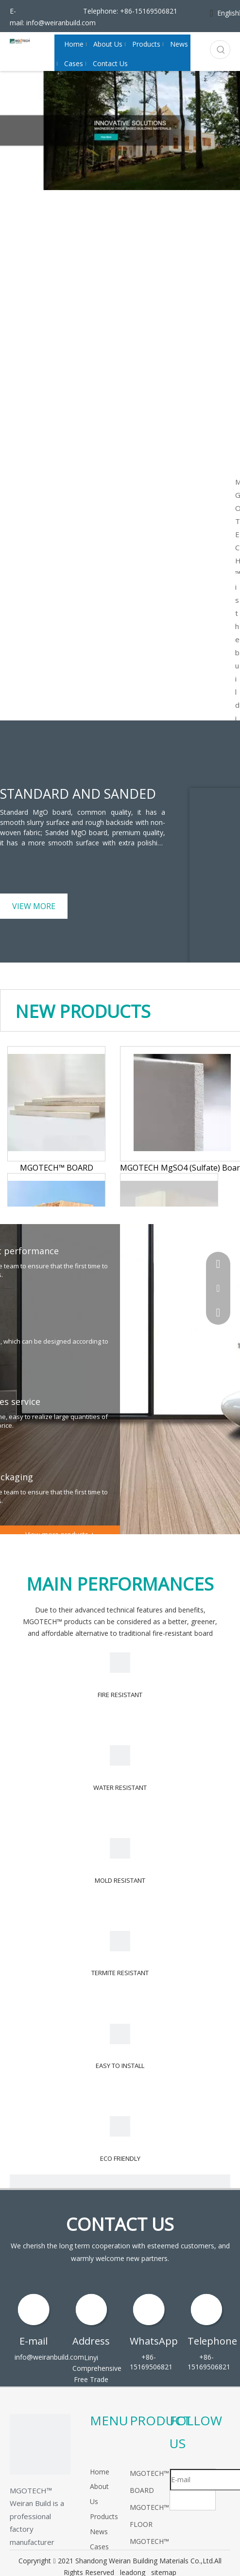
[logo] (40, 2444)
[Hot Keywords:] (221, 49)
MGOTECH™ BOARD (56, 1167)
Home (99, 2471)
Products (104, 2516)
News (99, 2531)
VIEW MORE (33, 906)
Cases (99, 2546)
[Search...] (211, 49)
